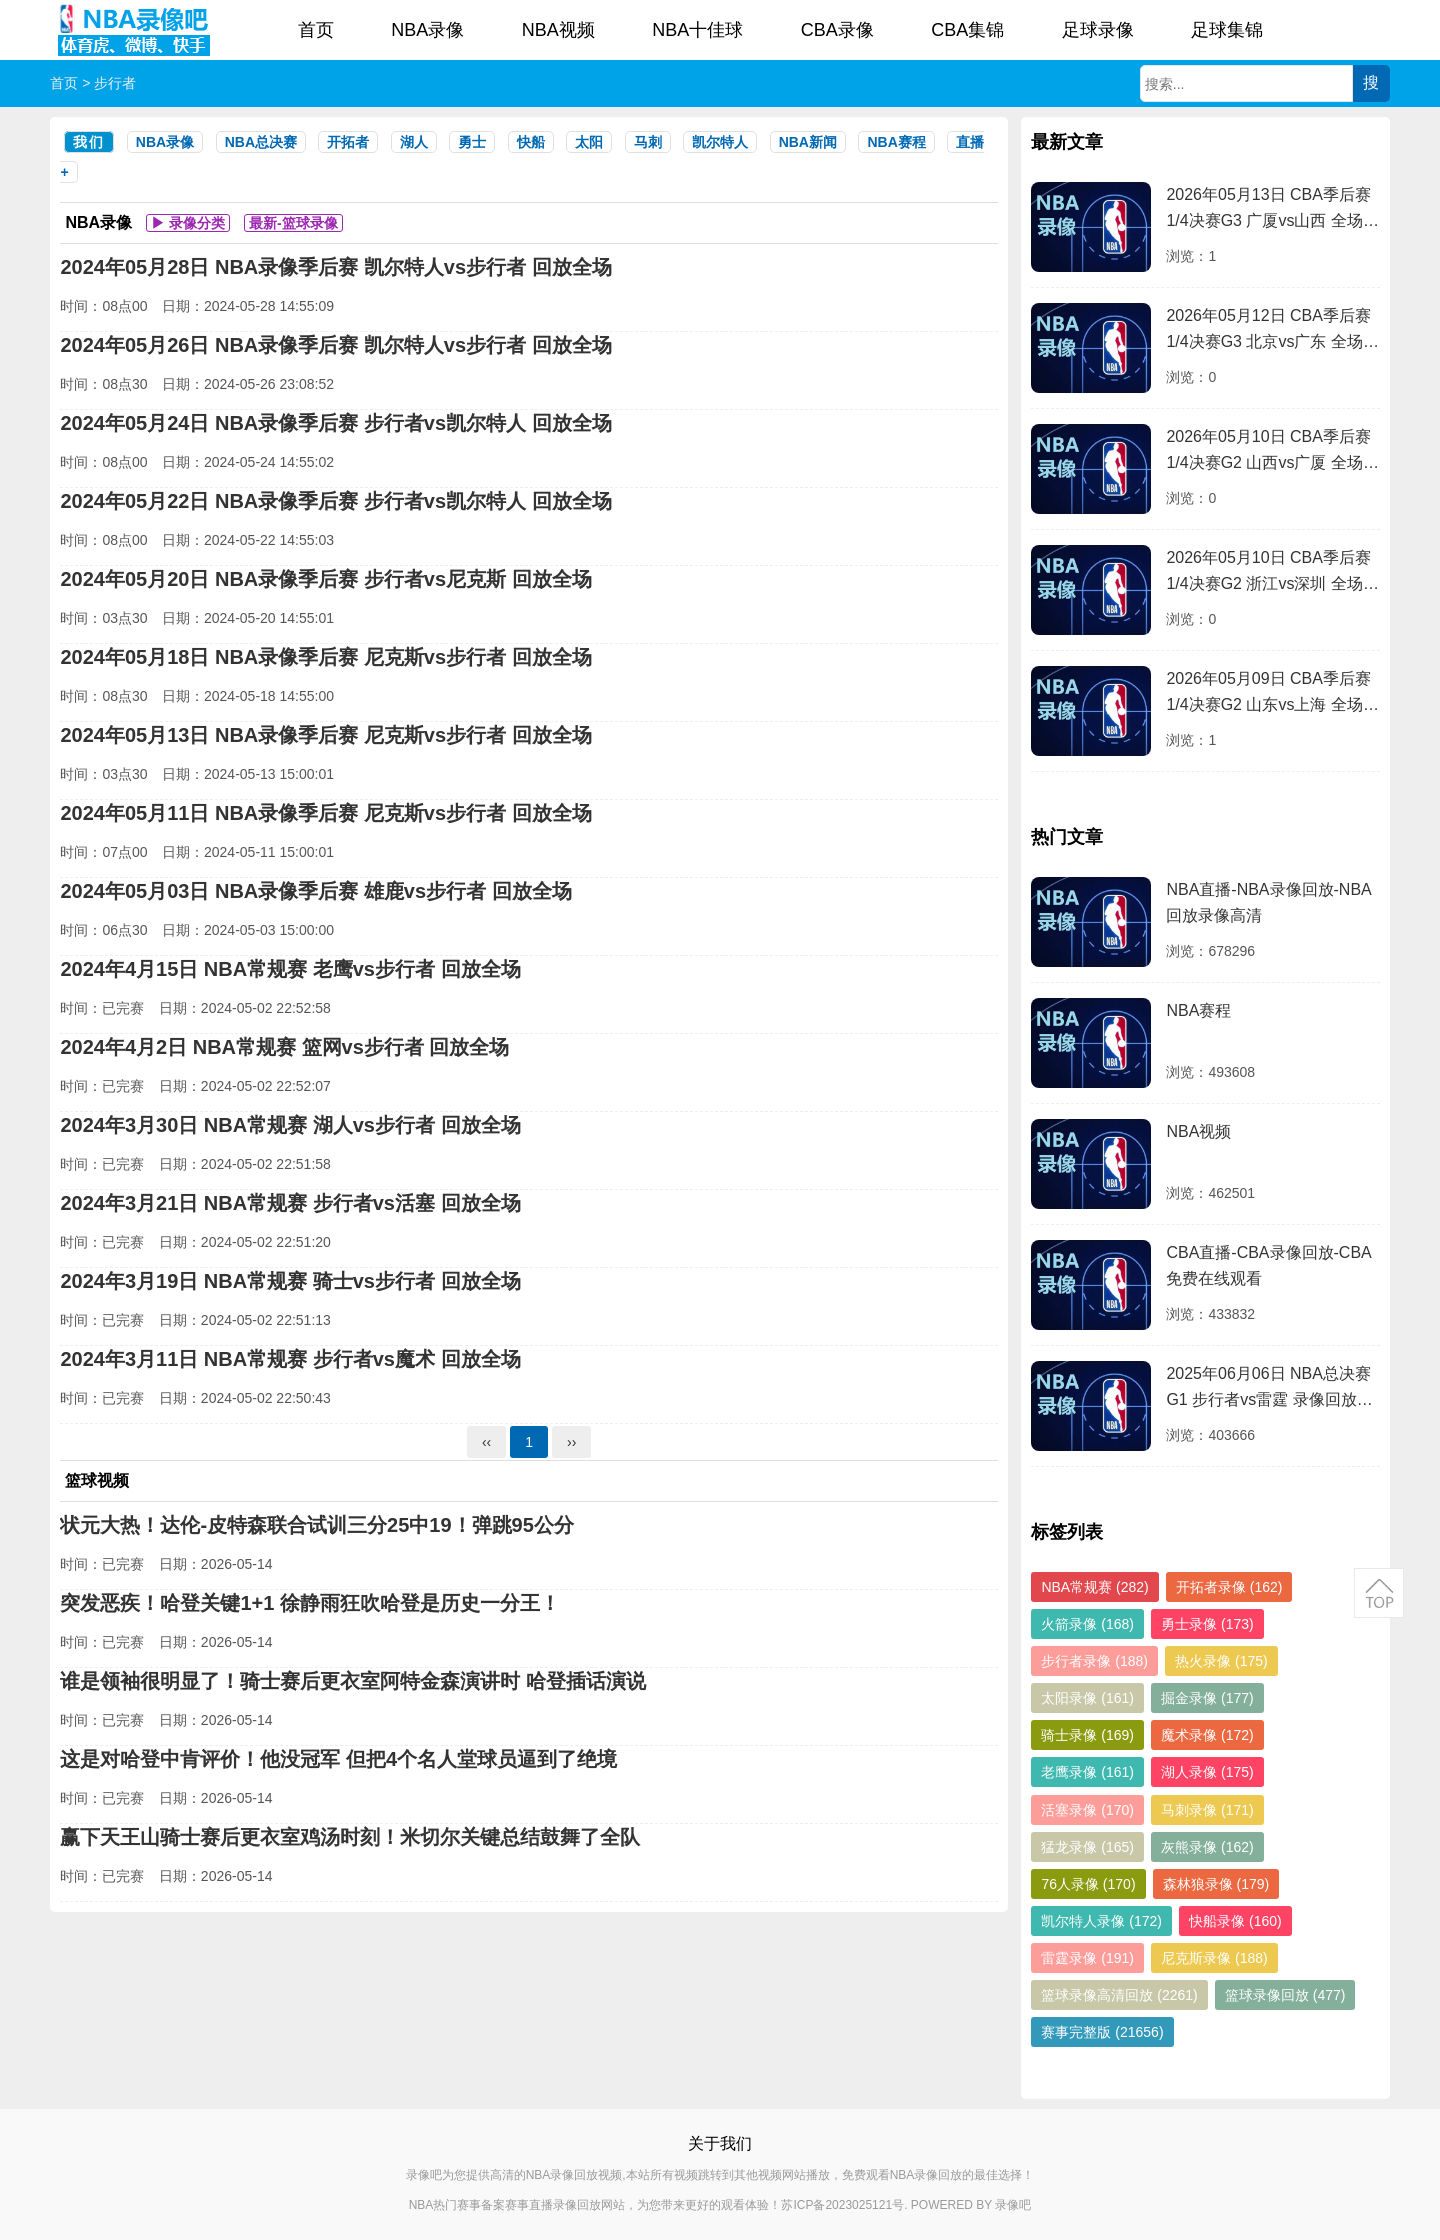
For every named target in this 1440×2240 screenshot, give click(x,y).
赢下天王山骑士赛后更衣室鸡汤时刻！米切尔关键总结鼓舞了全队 (350, 1837)
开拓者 (348, 142)
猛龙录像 (1087, 1847)
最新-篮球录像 (293, 223)
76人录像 (1088, 1884)
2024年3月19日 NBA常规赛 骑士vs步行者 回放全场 (290, 1281)
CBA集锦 (967, 30)
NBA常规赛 (1094, 1587)
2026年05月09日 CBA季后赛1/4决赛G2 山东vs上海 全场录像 (1272, 694)
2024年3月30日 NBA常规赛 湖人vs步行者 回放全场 (290, 1125)
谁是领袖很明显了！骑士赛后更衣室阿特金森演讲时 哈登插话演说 (353, 1681)
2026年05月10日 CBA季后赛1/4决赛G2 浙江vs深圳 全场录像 (1272, 573)
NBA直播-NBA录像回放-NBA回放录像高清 (1268, 902)
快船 (531, 142)
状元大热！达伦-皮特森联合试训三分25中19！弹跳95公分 (316, 1525)
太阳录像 (1087, 1698)
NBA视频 (558, 30)
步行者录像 (1094, 1661)
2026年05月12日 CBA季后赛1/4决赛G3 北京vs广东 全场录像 (1272, 331)
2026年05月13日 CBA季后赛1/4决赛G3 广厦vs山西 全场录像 (1272, 210)
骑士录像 (1087, 1735)
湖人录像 (1207, 1772)
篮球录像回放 (1285, 1995)
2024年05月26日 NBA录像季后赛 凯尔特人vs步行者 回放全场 (335, 345)
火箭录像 (1087, 1624)
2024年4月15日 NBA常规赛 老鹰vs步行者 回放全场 (290, 969)
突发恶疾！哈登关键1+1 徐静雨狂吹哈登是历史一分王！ (309, 1603)
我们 (89, 142)
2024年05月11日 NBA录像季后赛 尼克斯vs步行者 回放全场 (325, 813)
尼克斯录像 (1214, 1958)
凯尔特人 (720, 142)
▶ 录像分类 (188, 223)
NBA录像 (427, 30)
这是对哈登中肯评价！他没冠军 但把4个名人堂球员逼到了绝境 (338, 1759)
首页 (316, 30)
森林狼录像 (1216, 1884)
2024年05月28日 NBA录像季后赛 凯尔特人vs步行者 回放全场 (335, 267)
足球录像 (1098, 30)
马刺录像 (1207, 1810)
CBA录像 (837, 30)
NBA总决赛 (261, 142)
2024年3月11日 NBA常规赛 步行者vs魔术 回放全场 (290, 1359)
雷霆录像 (1087, 1958)
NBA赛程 (896, 142)
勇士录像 (1207, 1624)
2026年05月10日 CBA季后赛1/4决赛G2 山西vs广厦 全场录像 (1272, 452)
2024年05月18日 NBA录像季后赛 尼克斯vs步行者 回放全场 (325, 657)
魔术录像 (1207, 1735)
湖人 (414, 142)
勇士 (472, 142)
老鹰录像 (1087, 1772)
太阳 (589, 142)
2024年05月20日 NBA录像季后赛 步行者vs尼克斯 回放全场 (325, 579)
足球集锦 (1227, 30)
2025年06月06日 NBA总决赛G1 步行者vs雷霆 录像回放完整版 (1269, 1389)
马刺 (648, 142)
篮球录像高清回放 (1119, 1995)
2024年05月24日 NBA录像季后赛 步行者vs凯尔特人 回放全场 (335, 423)
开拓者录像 (1229, 1587)
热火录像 (1221, 1661)
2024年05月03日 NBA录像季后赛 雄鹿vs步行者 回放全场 (315, 891)
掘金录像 (1207, 1698)
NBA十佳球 (697, 30)
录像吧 (1013, 2205)
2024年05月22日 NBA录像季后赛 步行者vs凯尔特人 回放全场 (335, 501)
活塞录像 (1087, 1810)
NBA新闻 (808, 142)
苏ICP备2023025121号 (842, 2205)
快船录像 (1235, 1921)
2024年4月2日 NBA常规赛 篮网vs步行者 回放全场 (284, 1047)
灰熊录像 (1207, 1847)
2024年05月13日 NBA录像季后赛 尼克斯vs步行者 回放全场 (325, 735)
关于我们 (720, 2143)
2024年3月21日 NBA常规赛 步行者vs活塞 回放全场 (290, 1203)
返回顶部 (1379, 1593)
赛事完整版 (1102, 2032)
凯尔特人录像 (1101, 1921)
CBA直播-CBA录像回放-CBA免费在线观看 (1268, 1265)
